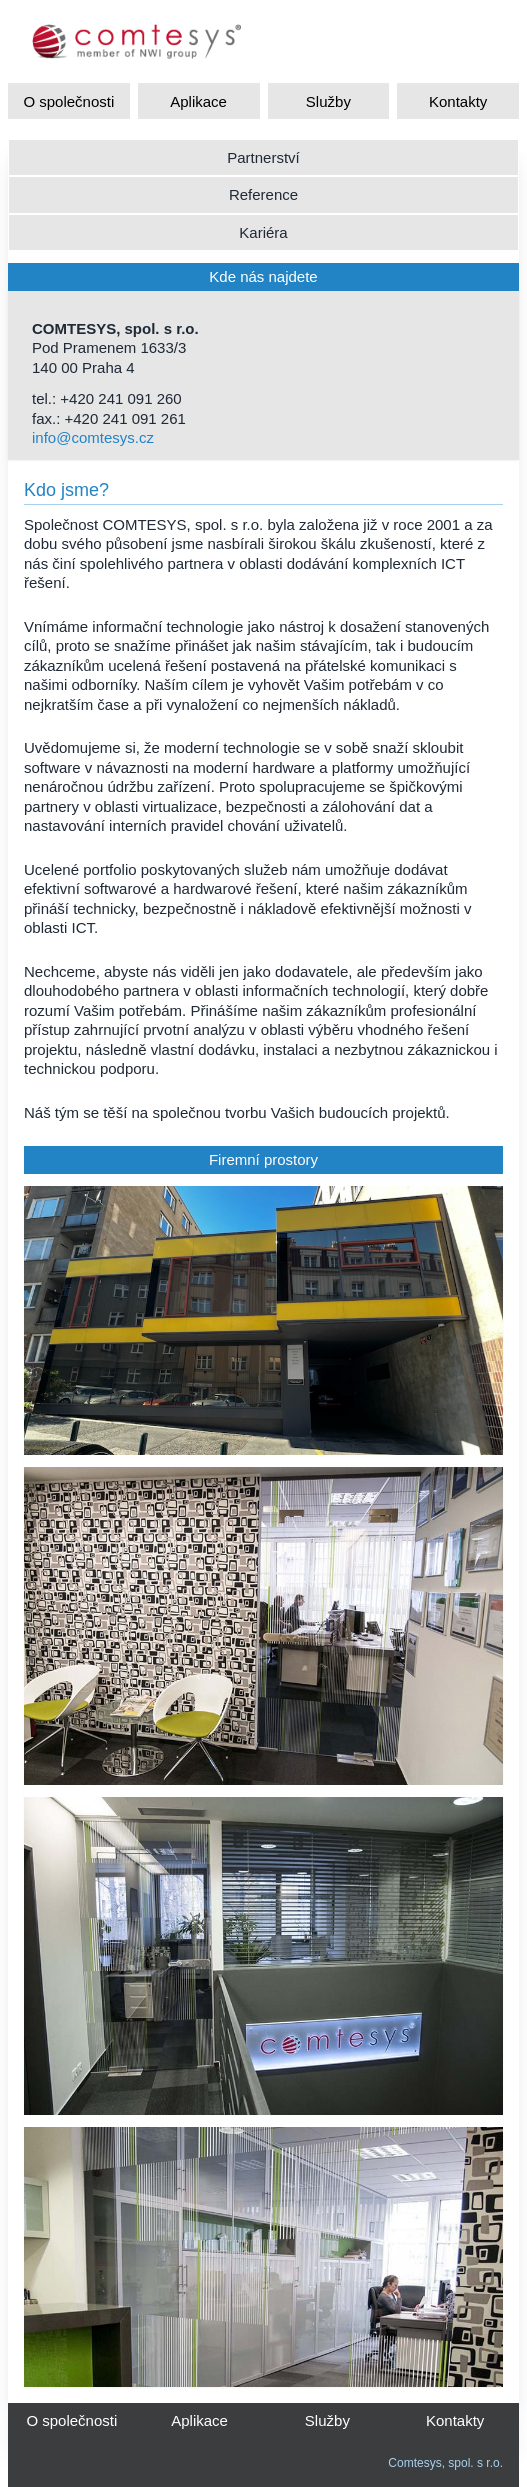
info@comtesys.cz (93, 437)
